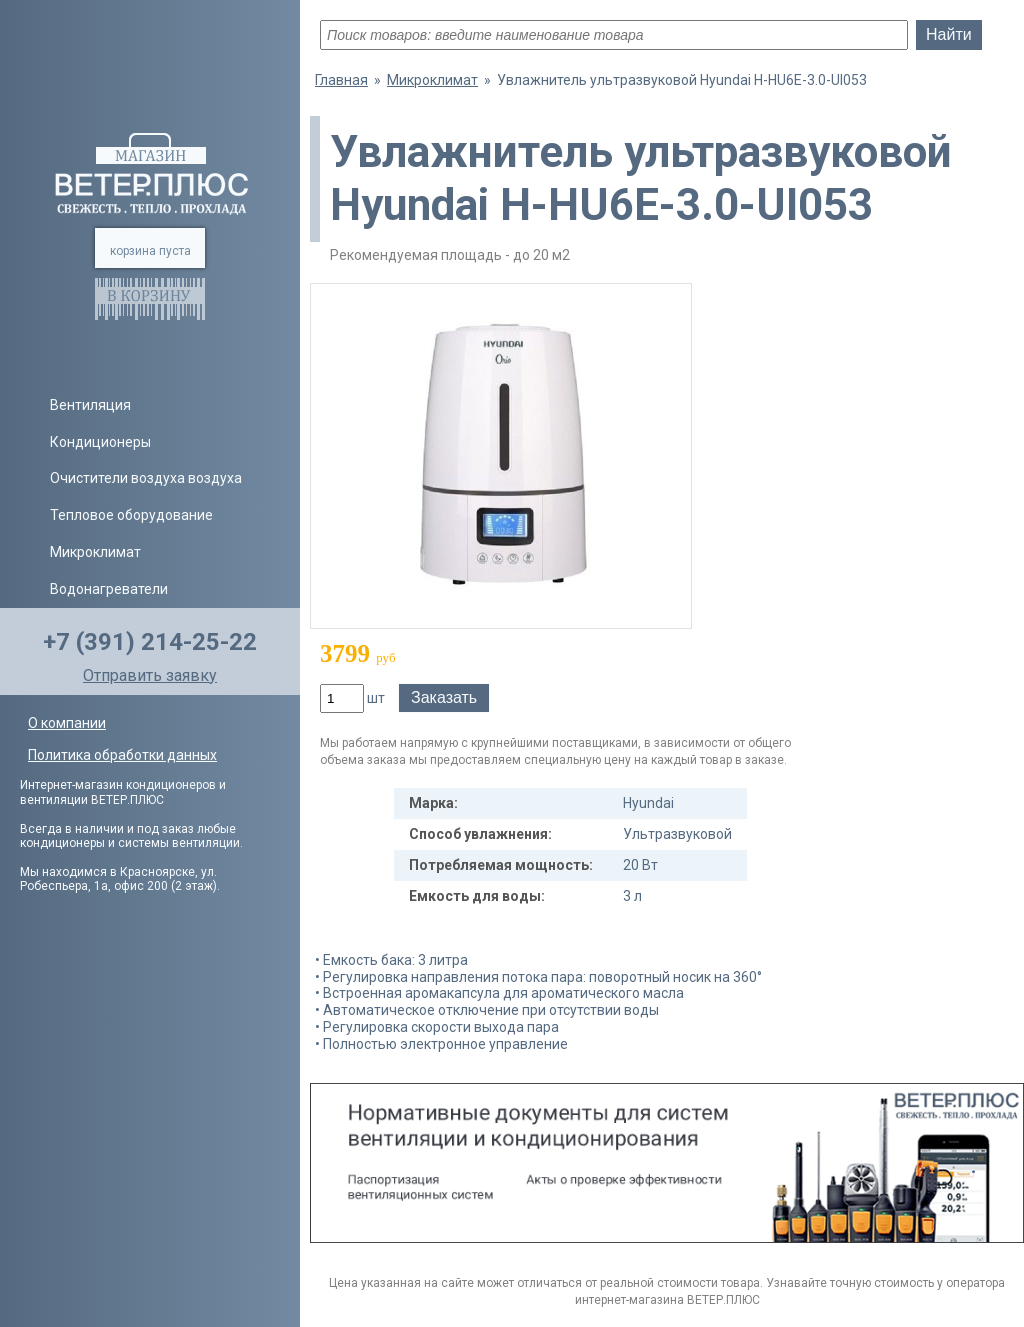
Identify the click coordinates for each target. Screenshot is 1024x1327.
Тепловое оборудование (131, 515)
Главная (341, 80)
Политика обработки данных (122, 755)
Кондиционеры (100, 442)
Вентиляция (90, 405)
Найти (949, 34)
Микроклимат (95, 552)
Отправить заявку (150, 675)
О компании (67, 723)
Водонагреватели (109, 589)
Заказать (444, 697)
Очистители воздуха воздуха (146, 478)
